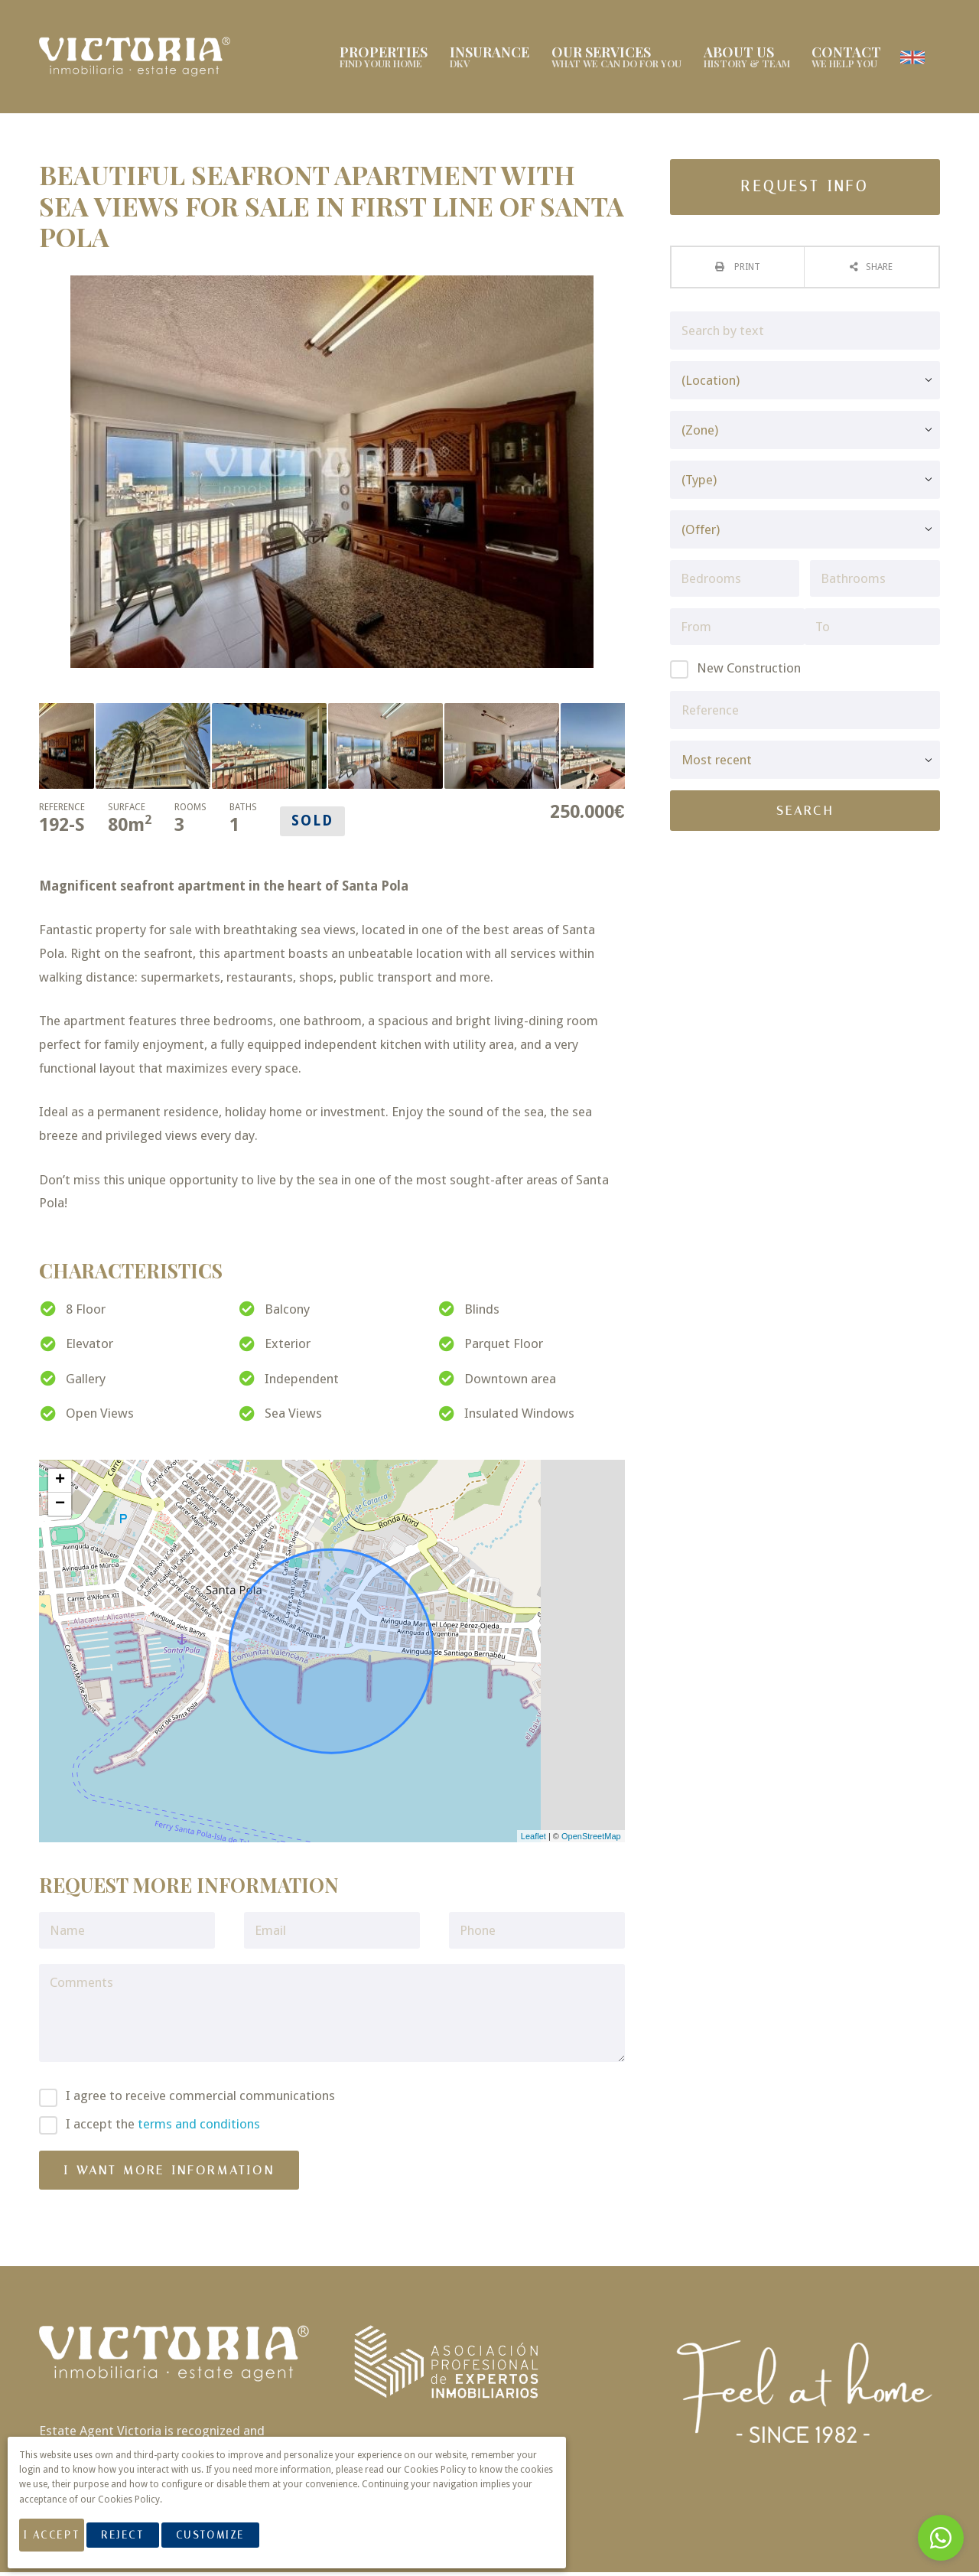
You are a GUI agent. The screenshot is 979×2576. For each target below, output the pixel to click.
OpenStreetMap (591, 1839)
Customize (231, 2544)
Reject (143, 2544)
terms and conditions (199, 2127)
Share (879, 270)
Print (746, 270)
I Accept (61, 2544)
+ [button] (60, 1483)
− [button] (60, 1507)
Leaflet (533, 1839)
